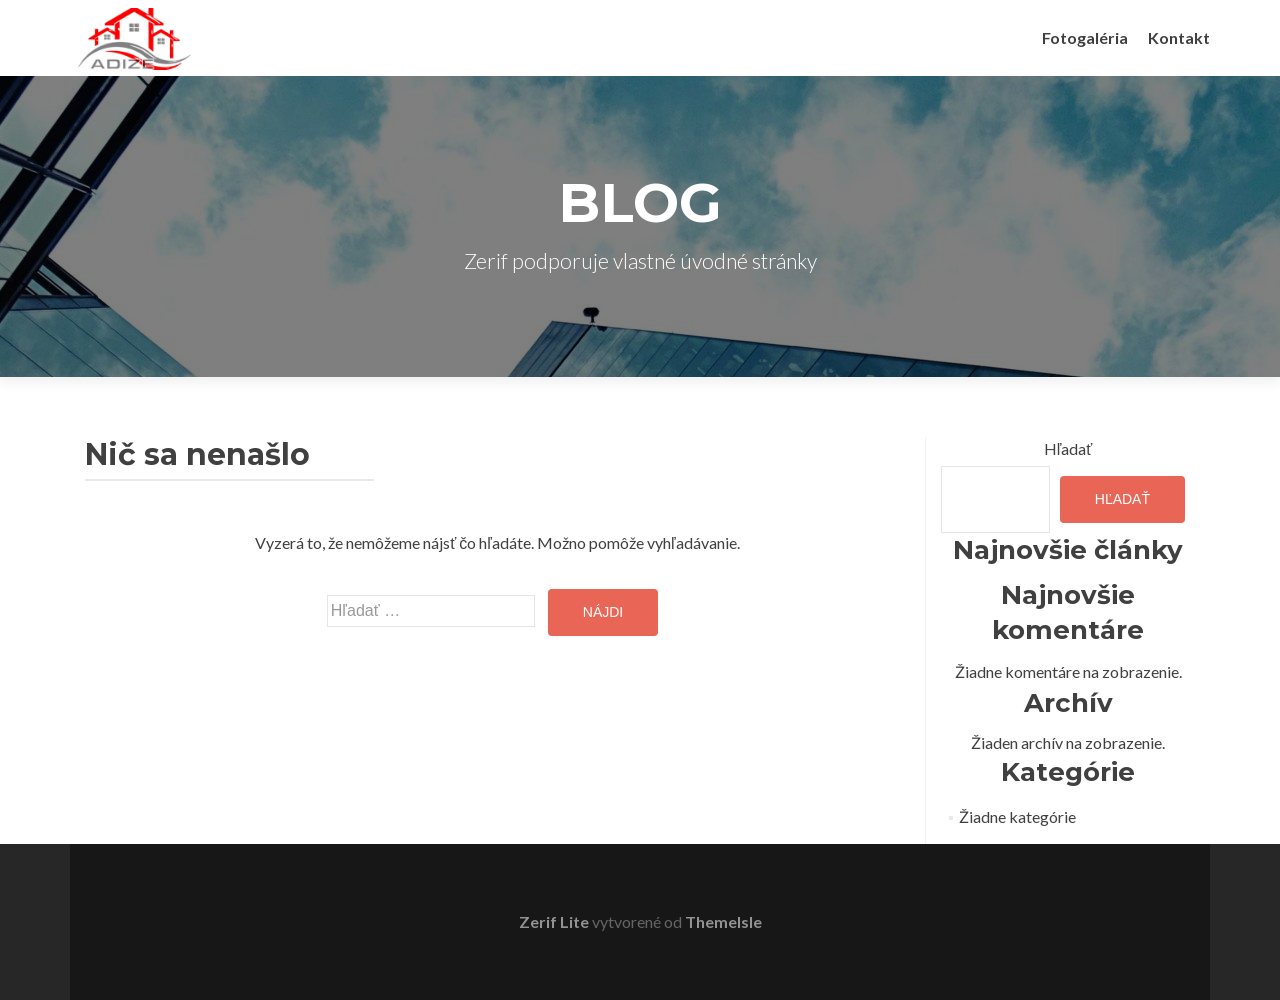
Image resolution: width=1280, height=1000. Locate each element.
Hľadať (1068, 448)
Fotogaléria (1085, 37)
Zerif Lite (555, 921)
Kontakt (1179, 37)
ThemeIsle (723, 921)
